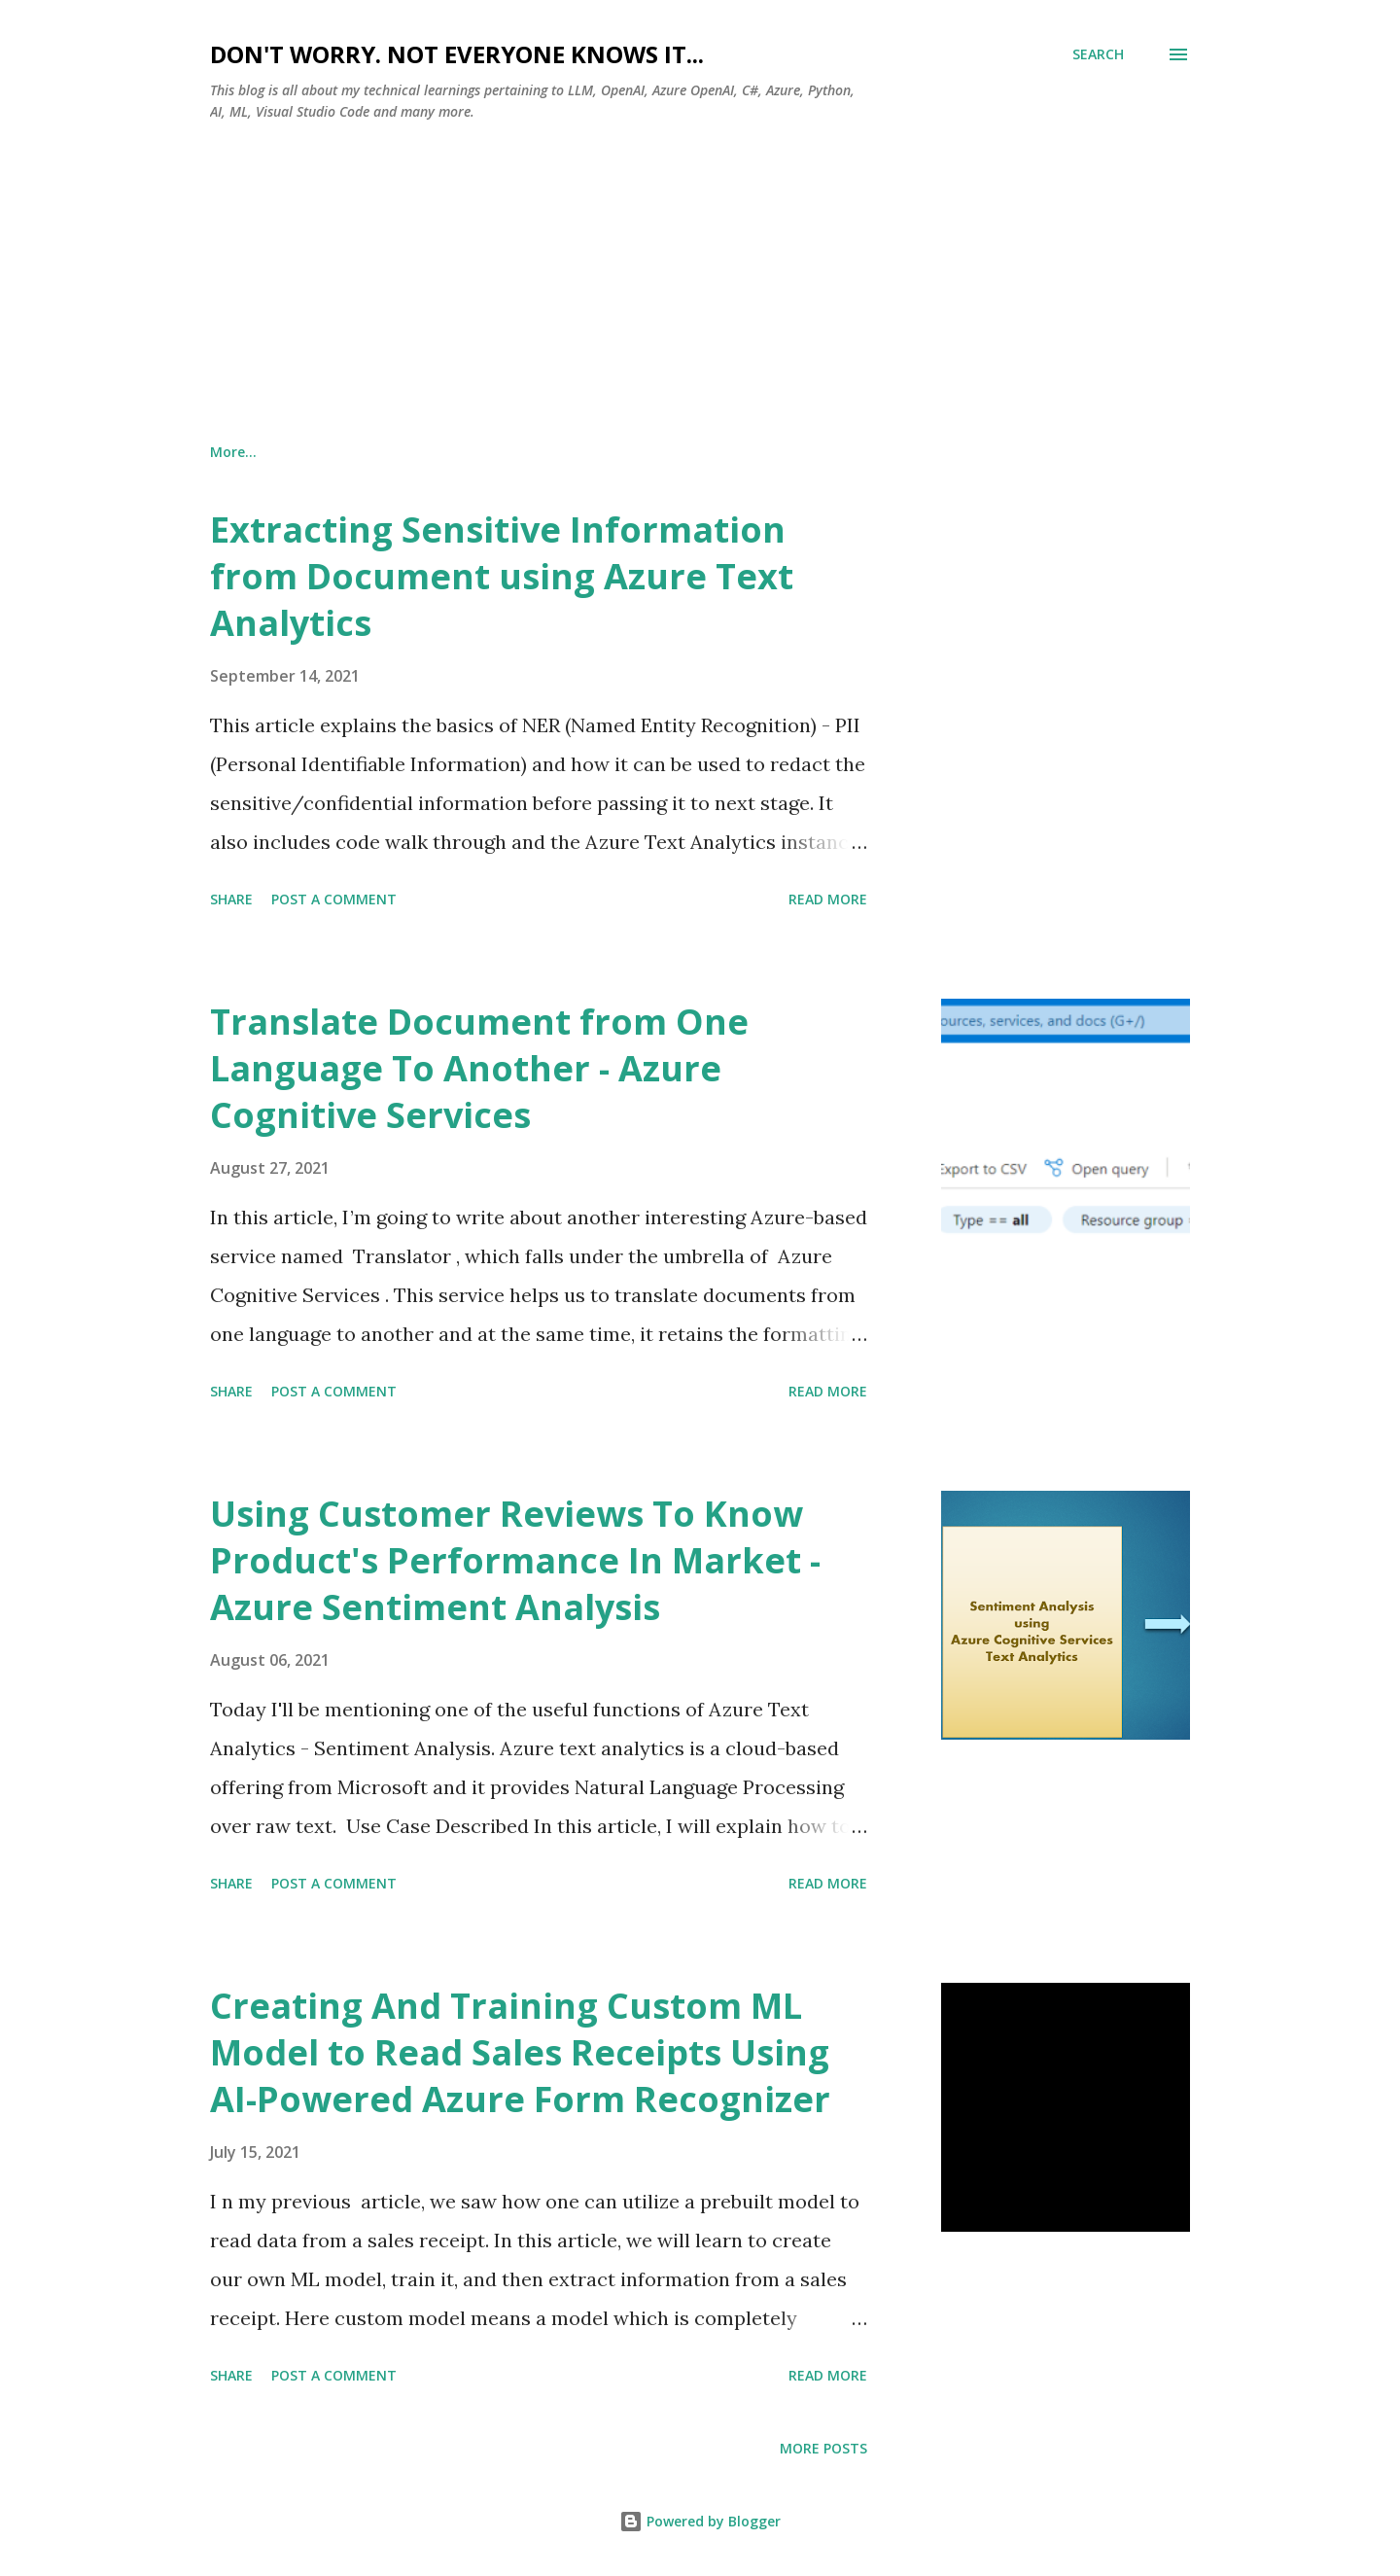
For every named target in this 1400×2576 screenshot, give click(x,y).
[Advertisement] (700, 283)
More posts (823, 2448)
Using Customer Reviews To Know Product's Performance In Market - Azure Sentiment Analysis (515, 1560)
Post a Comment (334, 899)
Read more (827, 899)
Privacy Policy (584, 451)
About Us (241, 451)
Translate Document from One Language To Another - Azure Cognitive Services (479, 1068)
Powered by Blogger (700, 2521)
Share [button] (231, 899)
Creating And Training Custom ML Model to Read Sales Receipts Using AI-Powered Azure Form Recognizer (520, 2052)
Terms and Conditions (405, 451)
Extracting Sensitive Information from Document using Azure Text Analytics (501, 576)
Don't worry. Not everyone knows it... (457, 54)
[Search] (1098, 54)
